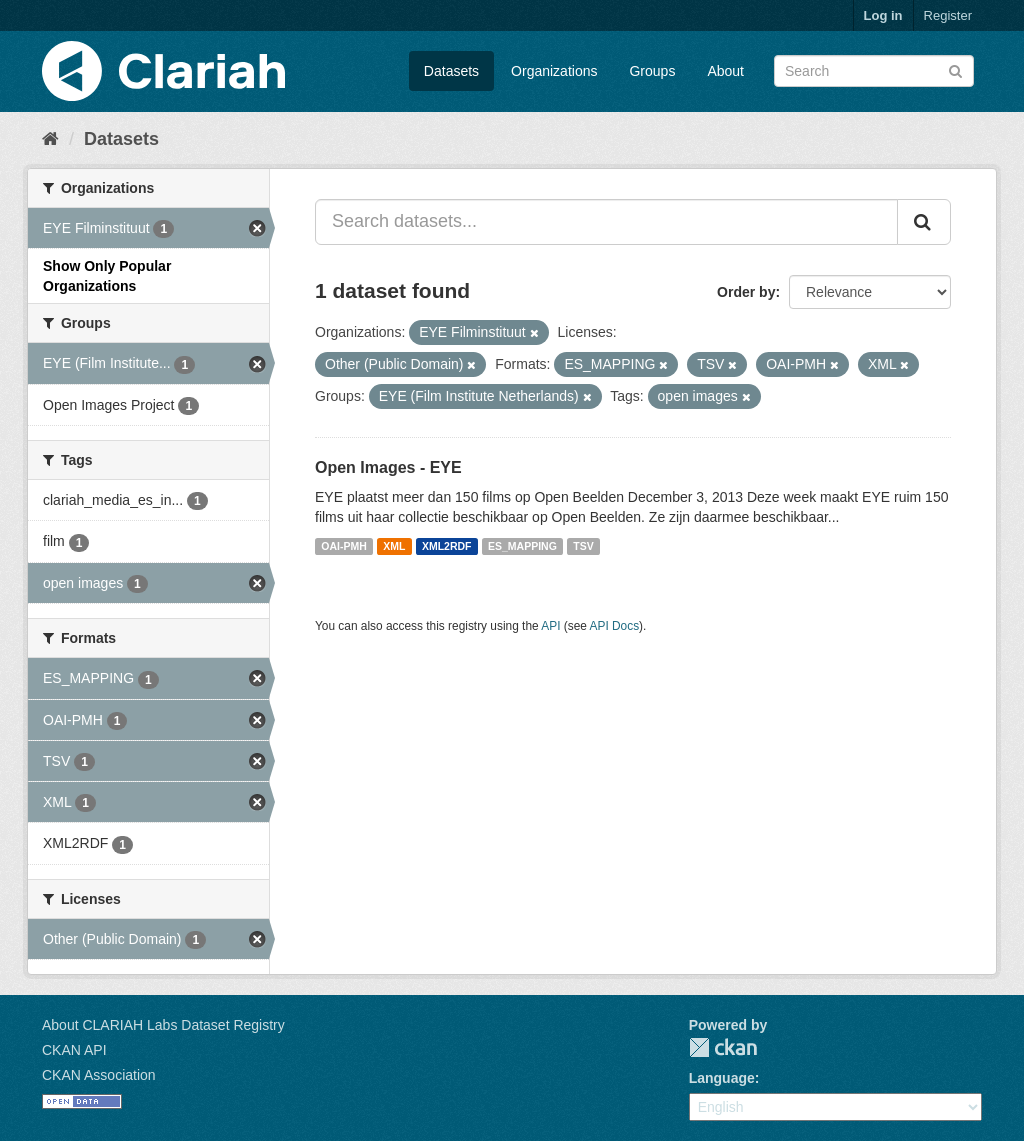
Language (722, 1078)
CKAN (723, 1047)
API (550, 626)
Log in (883, 15)
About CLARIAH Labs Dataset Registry (163, 1025)
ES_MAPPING (522, 546)
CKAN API (74, 1050)
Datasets (451, 71)
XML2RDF (447, 546)
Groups (652, 71)
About (725, 71)
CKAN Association (99, 1075)
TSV (583, 546)
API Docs (615, 626)
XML (394, 546)
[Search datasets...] (606, 222)
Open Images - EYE (388, 467)
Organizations (554, 71)
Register (948, 15)
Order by (746, 292)
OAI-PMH (344, 546)
